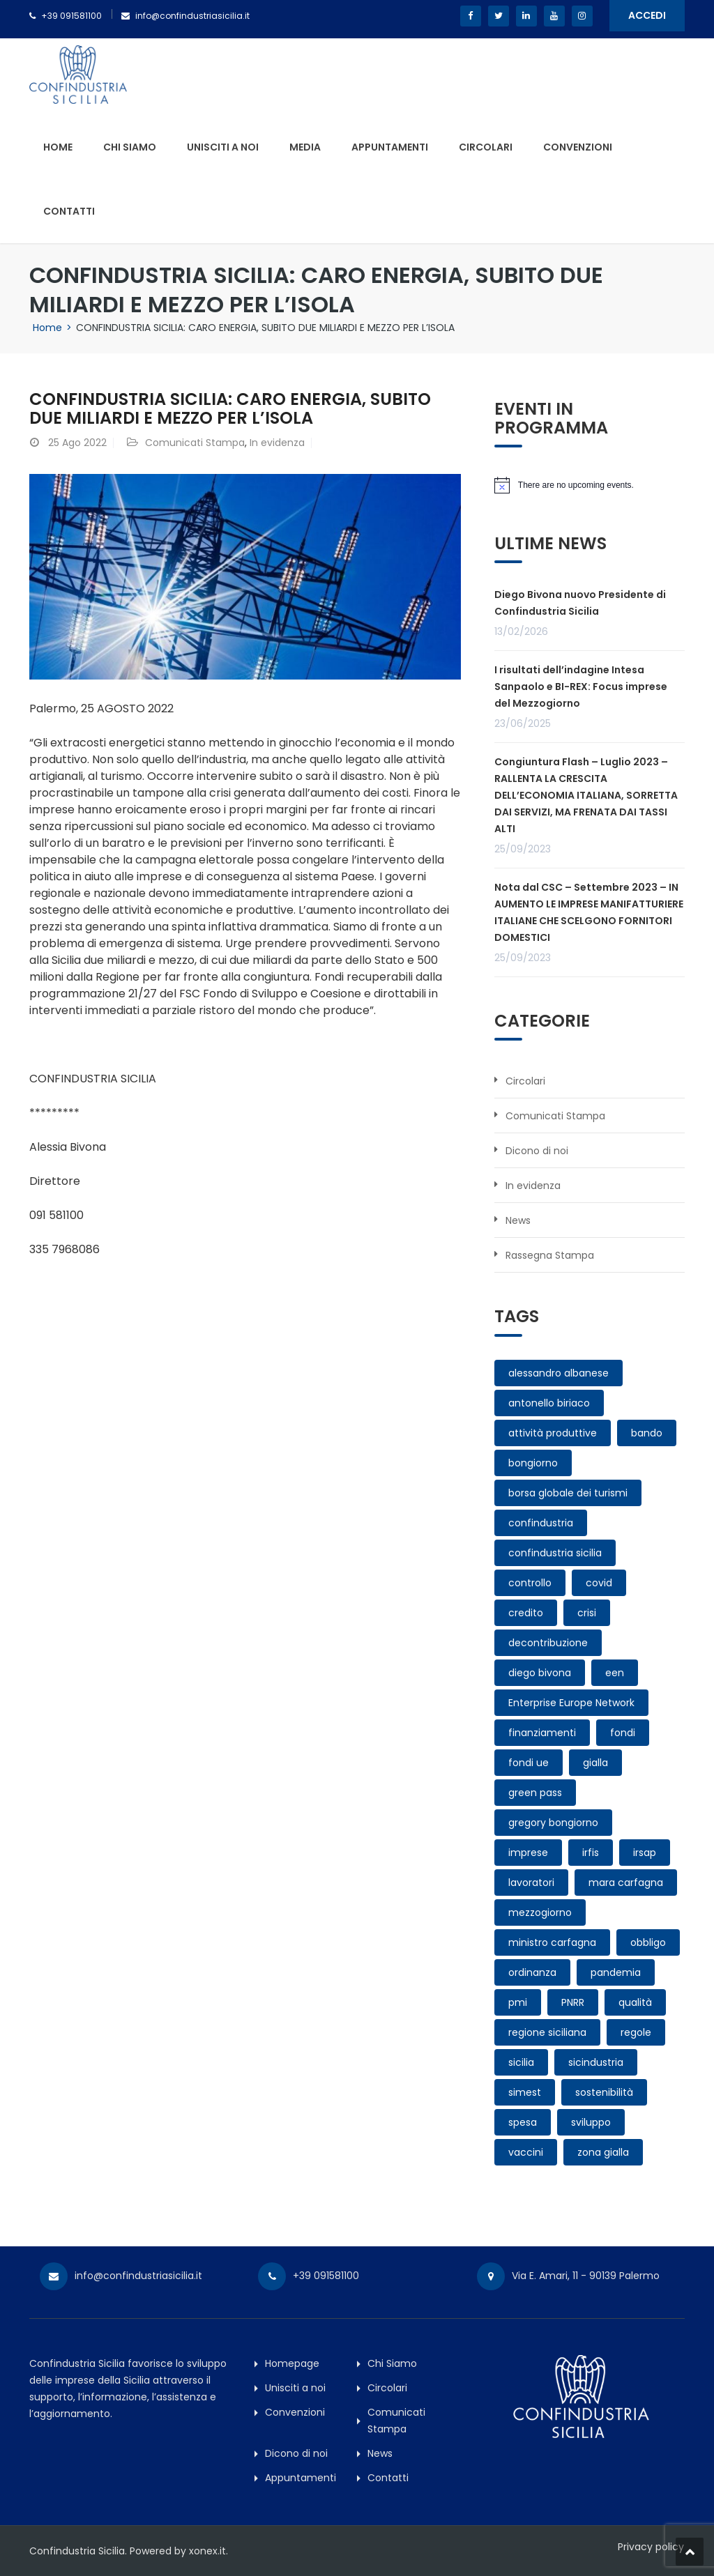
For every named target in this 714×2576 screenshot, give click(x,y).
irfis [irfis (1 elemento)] (590, 1853)
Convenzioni (577, 147)
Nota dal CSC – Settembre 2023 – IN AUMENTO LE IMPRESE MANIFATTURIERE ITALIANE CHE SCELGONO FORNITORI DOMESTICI (588, 912)
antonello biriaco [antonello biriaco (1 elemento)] (549, 1403)
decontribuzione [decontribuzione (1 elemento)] (548, 1643)
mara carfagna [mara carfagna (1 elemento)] (625, 1882)
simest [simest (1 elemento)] (524, 2092)
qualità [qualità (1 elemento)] (635, 2002)
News (518, 1220)
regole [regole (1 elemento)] (636, 2032)
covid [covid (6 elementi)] (599, 1583)
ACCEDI (647, 15)
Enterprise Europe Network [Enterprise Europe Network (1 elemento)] (571, 1703)
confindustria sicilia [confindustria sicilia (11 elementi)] (555, 1553)
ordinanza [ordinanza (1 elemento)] (532, 1972)
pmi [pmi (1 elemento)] (517, 2002)
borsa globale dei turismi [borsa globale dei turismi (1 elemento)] (568, 1493)
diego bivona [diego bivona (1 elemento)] (539, 1673)
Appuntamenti (389, 147)
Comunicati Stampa (195, 443)
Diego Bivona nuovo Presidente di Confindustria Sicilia (580, 603)
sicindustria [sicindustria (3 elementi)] (595, 2062)
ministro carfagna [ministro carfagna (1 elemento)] (552, 1942)
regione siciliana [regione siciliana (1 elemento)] (547, 2032)
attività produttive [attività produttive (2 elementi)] (552, 1433)
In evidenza (277, 443)
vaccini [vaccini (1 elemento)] (525, 2152)
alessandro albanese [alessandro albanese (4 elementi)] (558, 1373)
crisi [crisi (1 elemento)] (586, 1613)
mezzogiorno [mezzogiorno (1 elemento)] (540, 1912)
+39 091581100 (71, 16)
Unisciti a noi (223, 147)
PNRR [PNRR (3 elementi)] (572, 2002)
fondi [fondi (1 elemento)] (622, 1733)
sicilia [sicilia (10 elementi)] (521, 2062)
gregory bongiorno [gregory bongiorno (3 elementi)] (553, 1823)
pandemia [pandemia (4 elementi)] (616, 1972)
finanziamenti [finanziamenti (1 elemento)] (542, 1733)
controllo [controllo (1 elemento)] (530, 1583)
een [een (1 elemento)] (614, 1673)
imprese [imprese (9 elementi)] (528, 1853)
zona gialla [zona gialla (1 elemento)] (603, 2152)
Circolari (485, 147)
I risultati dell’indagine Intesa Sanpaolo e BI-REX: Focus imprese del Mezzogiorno (580, 686)
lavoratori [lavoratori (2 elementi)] (531, 1882)
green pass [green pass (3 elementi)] (535, 1793)
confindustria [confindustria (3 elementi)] (540, 1523)
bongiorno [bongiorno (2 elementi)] (533, 1463)
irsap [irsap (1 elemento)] (644, 1853)
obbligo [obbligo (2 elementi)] (648, 1942)
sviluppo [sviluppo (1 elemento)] (591, 2122)
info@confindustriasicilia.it (192, 16)
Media (305, 147)
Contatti (69, 211)
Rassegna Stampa (550, 1255)
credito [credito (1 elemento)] (525, 1613)
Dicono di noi (537, 1151)
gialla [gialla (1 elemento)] (595, 1763)
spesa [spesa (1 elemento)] (522, 2122)
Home (58, 147)
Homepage (292, 2363)
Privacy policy (651, 2547)
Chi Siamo (129, 147)
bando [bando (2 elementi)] (646, 1433)
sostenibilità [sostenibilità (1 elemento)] (604, 2092)
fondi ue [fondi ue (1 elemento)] (528, 1763)
